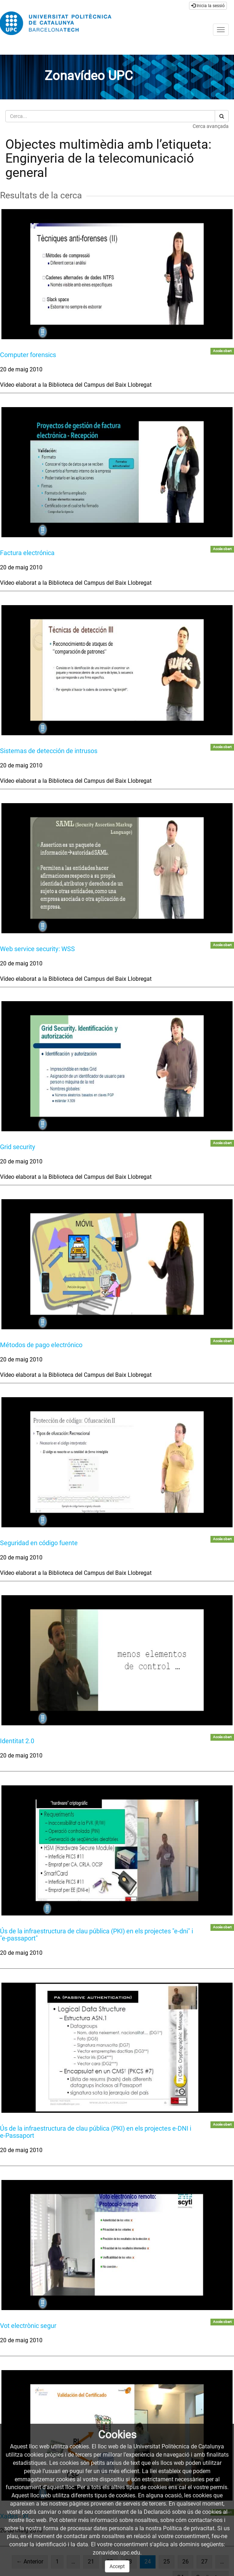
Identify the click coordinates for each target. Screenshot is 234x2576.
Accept (117, 2566)
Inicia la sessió (208, 5)
